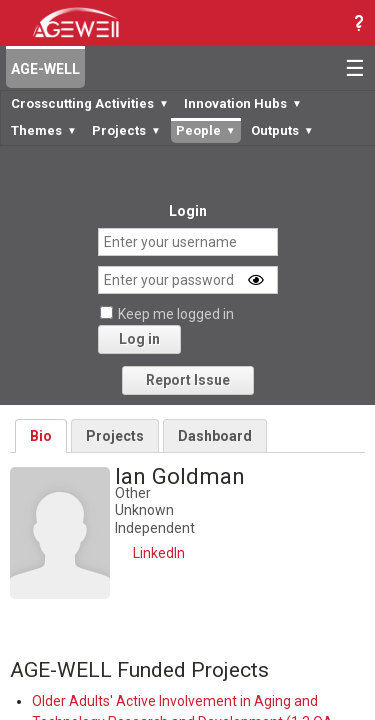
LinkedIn (159, 553)
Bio (41, 436)
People (206, 130)
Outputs (282, 130)
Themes (44, 130)
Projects (126, 130)
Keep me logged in (176, 314)
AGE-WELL (45, 69)
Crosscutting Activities (90, 103)
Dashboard (215, 436)
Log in (139, 339)
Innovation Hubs (243, 103)
